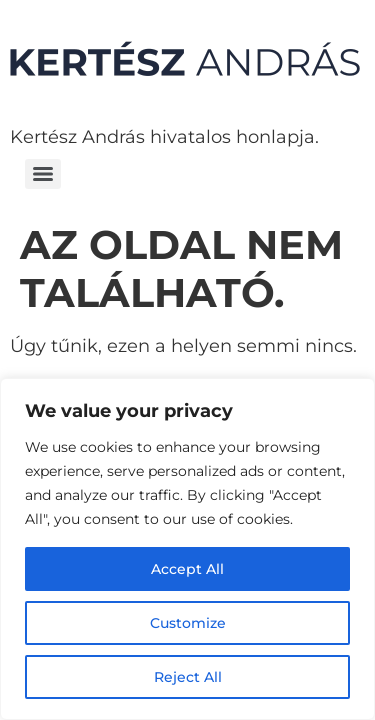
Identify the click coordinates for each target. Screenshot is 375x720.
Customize (188, 623)
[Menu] (43, 174)
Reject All (188, 677)
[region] (187, 549)
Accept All (187, 569)
